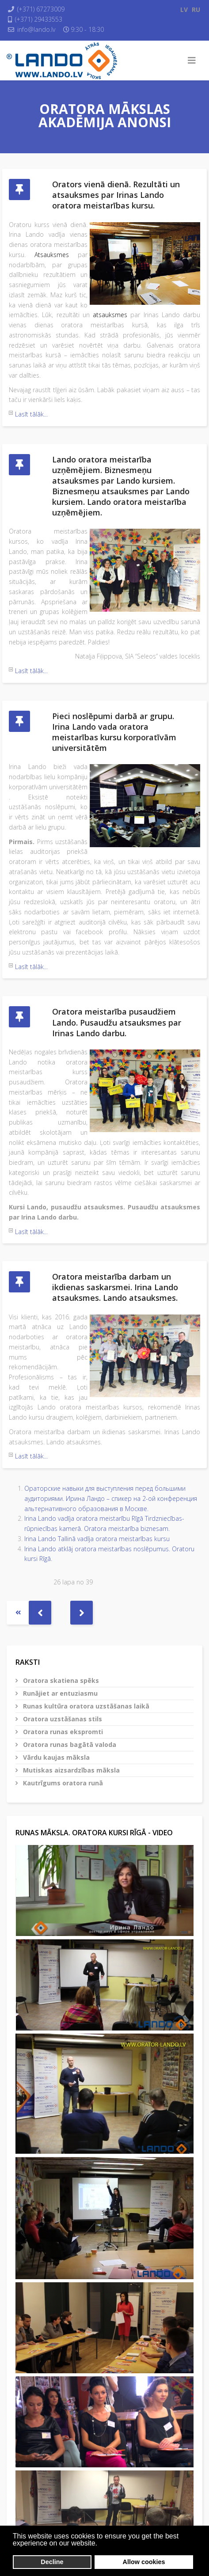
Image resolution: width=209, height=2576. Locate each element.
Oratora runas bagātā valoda (68, 1744)
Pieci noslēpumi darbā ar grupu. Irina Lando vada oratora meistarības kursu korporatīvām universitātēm (114, 732)
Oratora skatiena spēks (60, 1680)
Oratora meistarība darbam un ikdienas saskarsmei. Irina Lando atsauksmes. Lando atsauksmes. (115, 1287)
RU (196, 9)
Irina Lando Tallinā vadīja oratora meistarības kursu (97, 1538)
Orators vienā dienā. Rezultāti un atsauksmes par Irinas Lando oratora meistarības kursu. (116, 195)
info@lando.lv (36, 29)
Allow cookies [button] (144, 2561)
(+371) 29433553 (38, 19)
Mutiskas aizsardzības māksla (70, 1770)
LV (184, 9)
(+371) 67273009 (41, 9)
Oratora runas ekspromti (62, 1731)
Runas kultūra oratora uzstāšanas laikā (85, 1706)
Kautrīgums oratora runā (62, 1783)
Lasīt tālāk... (31, 414)
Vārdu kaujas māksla (55, 1757)
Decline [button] (52, 2561)
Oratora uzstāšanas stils (61, 1719)
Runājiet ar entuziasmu (59, 1693)
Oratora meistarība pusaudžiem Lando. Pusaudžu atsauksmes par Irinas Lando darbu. (116, 1022)
